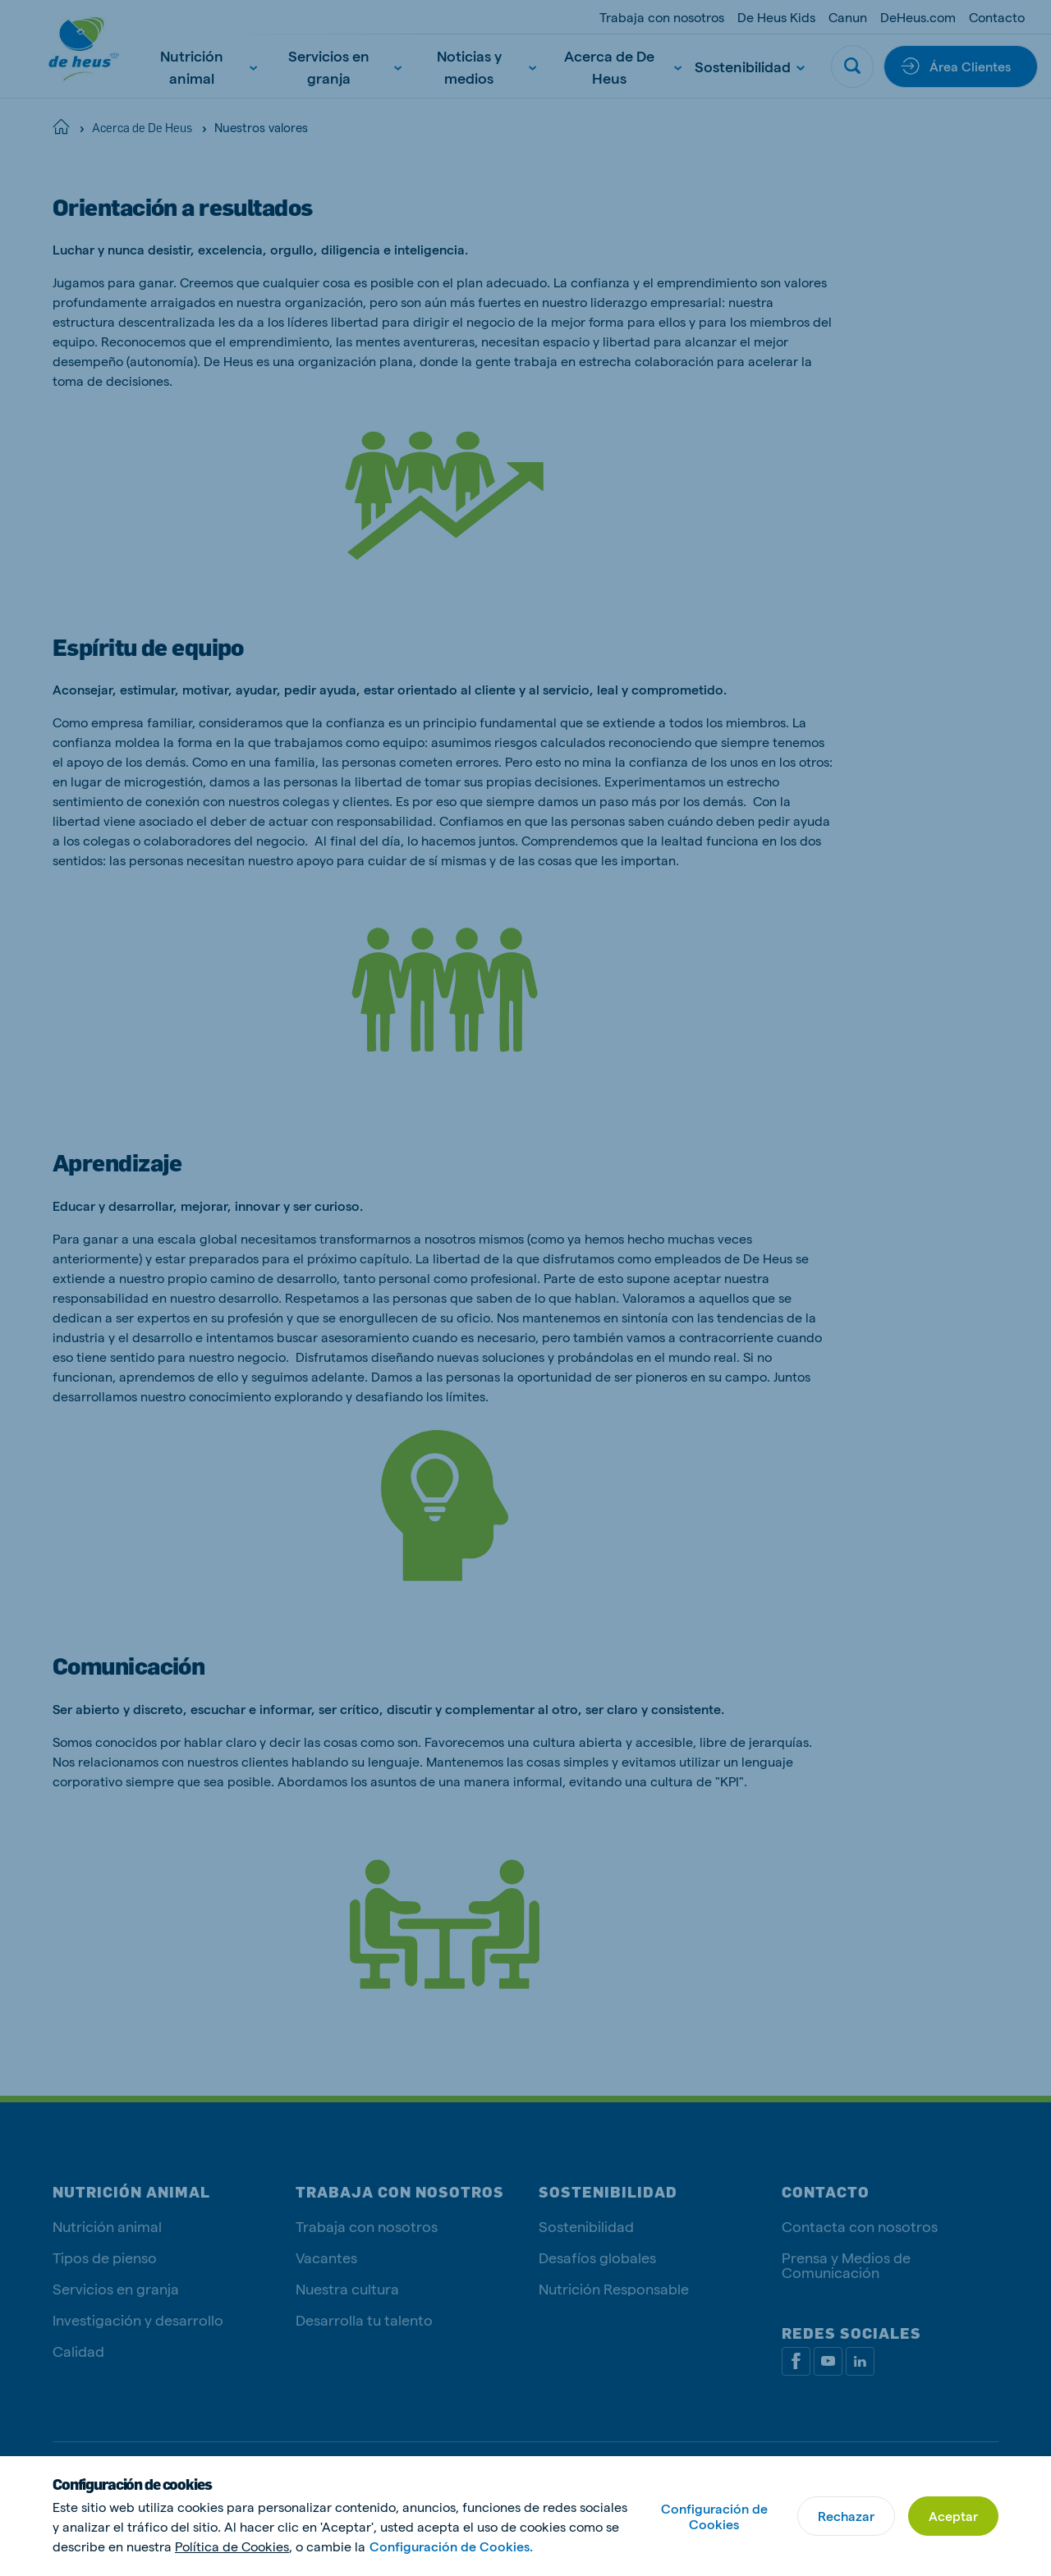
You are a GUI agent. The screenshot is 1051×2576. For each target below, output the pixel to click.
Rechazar (846, 2515)
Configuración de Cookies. (451, 2546)
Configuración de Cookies (714, 2516)
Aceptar (953, 2515)
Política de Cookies (232, 2546)
